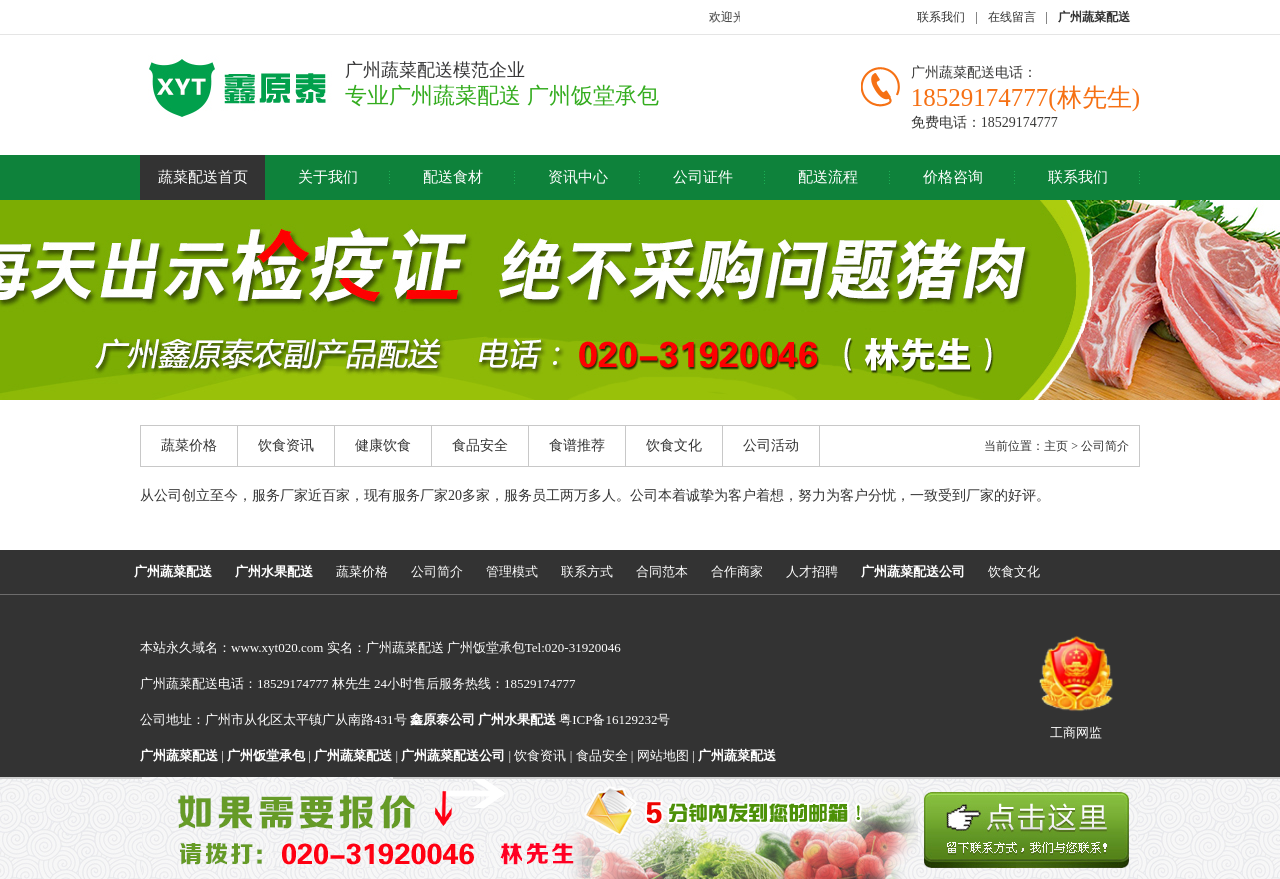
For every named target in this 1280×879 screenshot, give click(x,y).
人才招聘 (812, 571)
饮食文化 (674, 445)
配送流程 (828, 177)
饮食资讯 (286, 445)
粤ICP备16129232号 (574, 719)
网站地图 (663, 755)
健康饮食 (383, 445)
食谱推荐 (577, 445)
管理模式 (512, 571)
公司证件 (703, 177)
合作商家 (737, 571)
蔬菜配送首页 (203, 177)
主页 (1056, 446)
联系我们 (941, 17)
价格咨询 (953, 177)
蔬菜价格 (189, 445)
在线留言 (1012, 17)
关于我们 (328, 177)
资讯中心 (578, 177)
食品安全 (480, 445)
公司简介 (437, 571)
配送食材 (453, 177)
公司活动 (771, 445)
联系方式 (587, 571)
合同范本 (662, 571)
